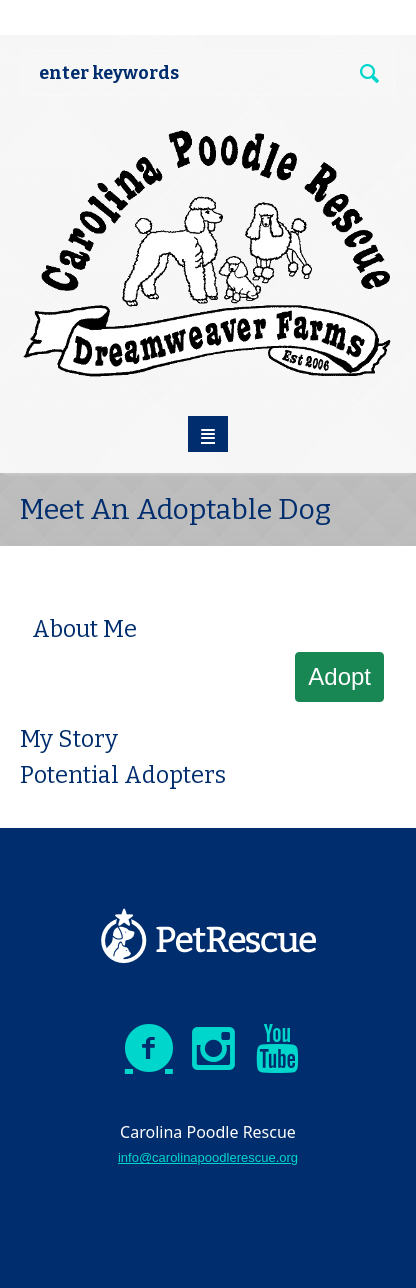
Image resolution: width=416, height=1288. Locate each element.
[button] (58, 584)
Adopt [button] (339, 676)
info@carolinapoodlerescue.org (208, 1157)
